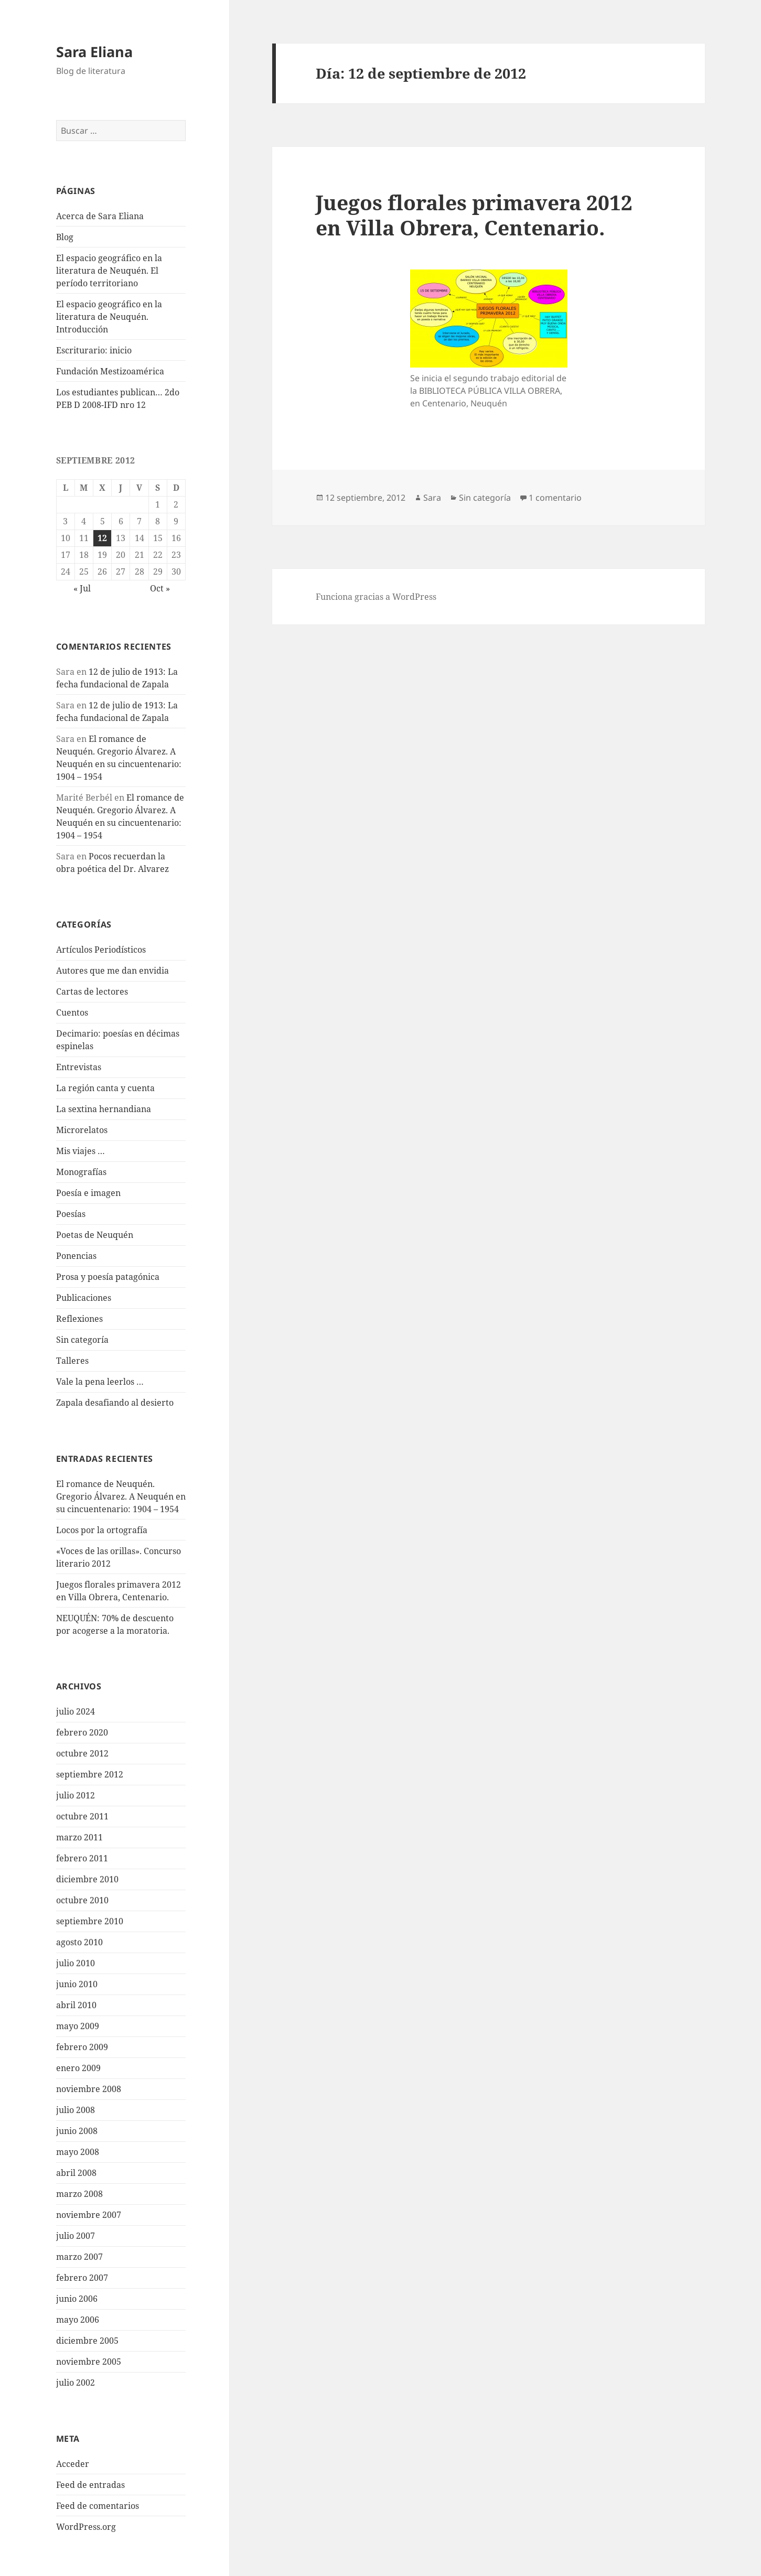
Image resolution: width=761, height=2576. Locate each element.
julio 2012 (75, 1795)
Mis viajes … (80, 1151)
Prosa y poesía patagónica (107, 1276)
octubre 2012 (82, 1753)
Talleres (72, 1360)
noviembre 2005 (88, 2361)
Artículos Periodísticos (101, 949)
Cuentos (72, 1012)
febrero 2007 (82, 2277)
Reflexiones (79, 1318)
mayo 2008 (77, 2152)
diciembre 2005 (87, 2340)
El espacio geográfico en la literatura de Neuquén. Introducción (109, 316)
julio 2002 (75, 2382)
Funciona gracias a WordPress (376, 596)
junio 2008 (77, 2131)
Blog (64, 237)
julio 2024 (75, 1711)
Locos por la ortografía (101, 1530)
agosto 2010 (79, 1942)
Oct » (160, 588)
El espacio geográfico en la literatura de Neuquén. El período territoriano (109, 270)
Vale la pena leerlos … (100, 1381)
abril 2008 (76, 2173)
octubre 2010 (82, 1900)
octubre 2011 (82, 1816)
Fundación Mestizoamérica (110, 371)
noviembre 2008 (88, 2089)
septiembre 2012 (89, 1774)
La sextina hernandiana (103, 1109)
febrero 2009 (82, 2047)
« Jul (82, 588)
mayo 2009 (77, 2026)
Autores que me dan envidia (112, 970)
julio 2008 (75, 2110)
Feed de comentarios (97, 2506)
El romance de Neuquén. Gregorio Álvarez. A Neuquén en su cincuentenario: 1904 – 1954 (121, 1496)
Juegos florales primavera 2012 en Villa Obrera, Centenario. (474, 214)
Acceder (72, 2464)
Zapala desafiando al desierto (115, 1402)
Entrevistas (78, 1067)
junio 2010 (77, 1984)
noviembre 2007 (88, 2215)
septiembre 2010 (89, 1921)
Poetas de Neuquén (94, 1235)
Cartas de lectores (92, 991)
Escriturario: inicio (94, 350)
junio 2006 (77, 2298)
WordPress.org (86, 2526)
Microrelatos (82, 1130)
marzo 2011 (79, 1837)
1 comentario (555, 497)
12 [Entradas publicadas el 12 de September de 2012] (102, 538)
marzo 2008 (79, 2194)
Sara (432, 497)
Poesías (70, 1214)
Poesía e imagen (88, 1193)
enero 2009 (78, 2068)
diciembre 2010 (87, 1879)
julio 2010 (75, 1963)
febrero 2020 (82, 1732)
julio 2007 (75, 2235)
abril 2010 (76, 2005)
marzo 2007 (79, 2256)
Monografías (81, 1172)
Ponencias (76, 1256)
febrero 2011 (82, 1858)
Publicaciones (83, 1297)
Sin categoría (82, 1339)
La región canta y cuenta (105, 1088)
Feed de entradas (90, 2485)
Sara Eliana (94, 51)
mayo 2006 (77, 2319)
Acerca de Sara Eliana (100, 216)
